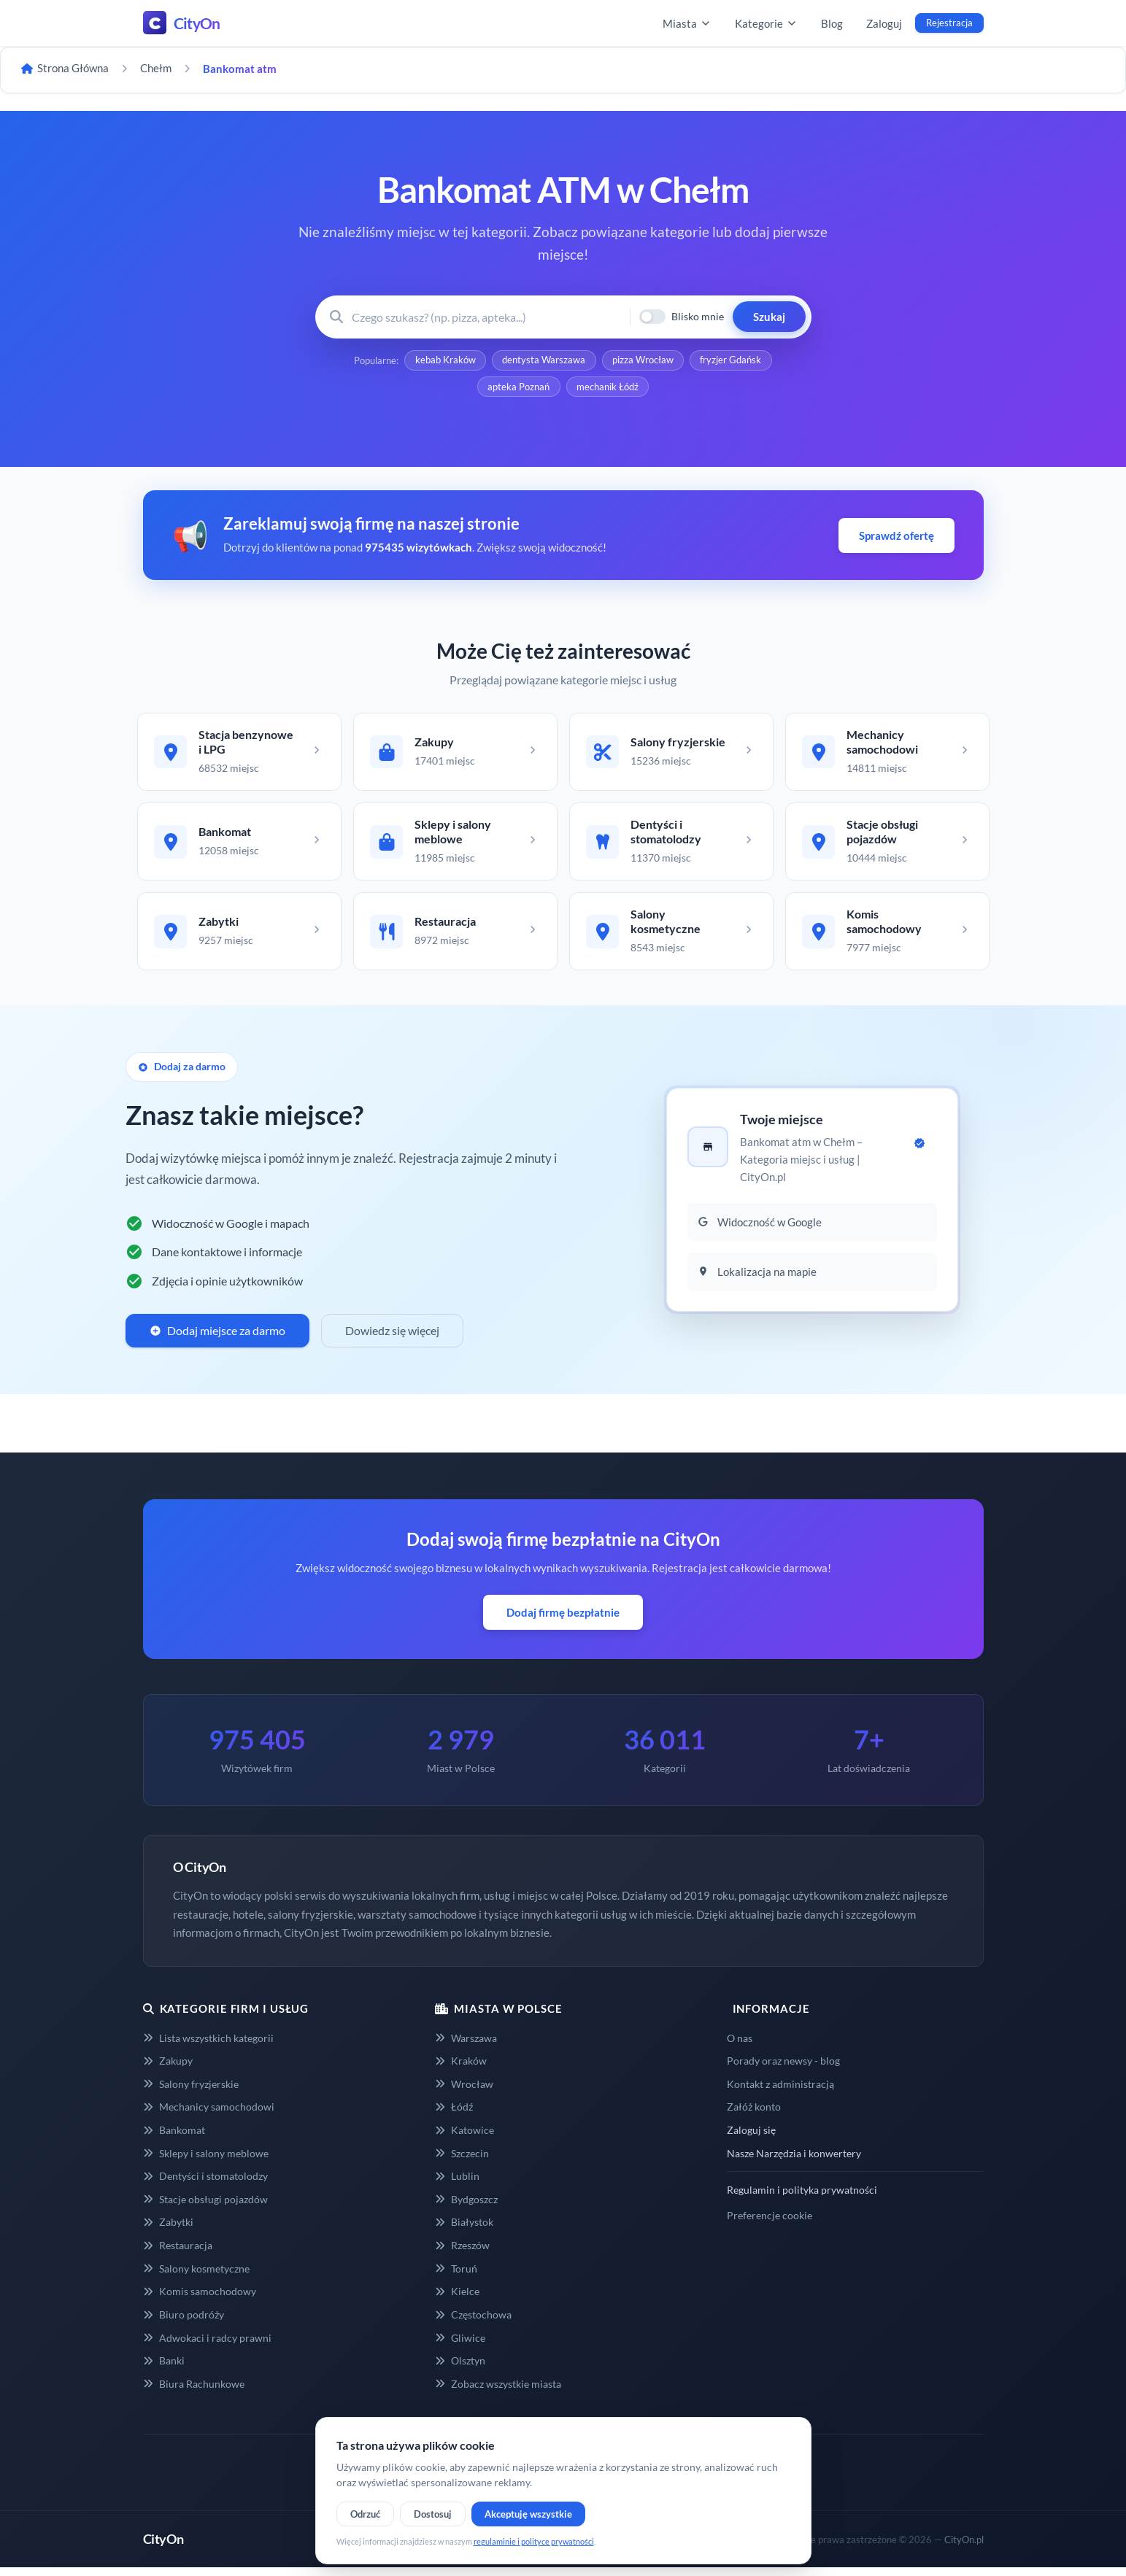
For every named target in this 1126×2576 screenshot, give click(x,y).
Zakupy (168, 2069)
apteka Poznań (518, 389)
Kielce (457, 2300)
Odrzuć (365, 2514)
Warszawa (466, 2047)
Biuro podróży (183, 2323)
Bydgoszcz (466, 2208)
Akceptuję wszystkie (528, 2514)
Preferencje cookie (769, 2224)
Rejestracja (949, 22)
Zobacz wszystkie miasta (498, 2392)
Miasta (687, 23)
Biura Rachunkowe (193, 2392)
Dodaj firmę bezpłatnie (563, 1621)
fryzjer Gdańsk (732, 361)
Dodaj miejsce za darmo (217, 1339)
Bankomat (174, 2138)
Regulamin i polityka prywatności (802, 2198)
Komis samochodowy (199, 2300)
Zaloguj (884, 23)
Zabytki (168, 2231)
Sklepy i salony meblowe (206, 2162)
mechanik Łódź (608, 389)
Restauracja (177, 2254)
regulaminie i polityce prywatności (534, 2541)
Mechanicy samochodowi (208, 2115)
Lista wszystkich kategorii (208, 2047)
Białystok (464, 2231)
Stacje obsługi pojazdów (205, 2208)
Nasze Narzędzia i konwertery (794, 2162)
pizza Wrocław (643, 361)
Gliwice (460, 2346)
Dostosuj (433, 2514)
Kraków (461, 2069)
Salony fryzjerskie (191, 2092)
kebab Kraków (444, 361)
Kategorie (766, 23)
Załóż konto (754, 2115)
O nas (739, 2047)
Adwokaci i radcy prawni (207, 2346)
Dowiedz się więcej (392, 1339)
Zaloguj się (751, 2138)
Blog (832, 23)
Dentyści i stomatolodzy (205, 2184)
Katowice (464, 2138)
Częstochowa (473, 2323)
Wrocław (464, 2092)
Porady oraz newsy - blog (783, 2069)
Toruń (456, 2277)
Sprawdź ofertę (896, 537)
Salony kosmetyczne (196, 2277)
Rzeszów (462, 2254)
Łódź (454, 2115)
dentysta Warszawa (543, 361)
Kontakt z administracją (780, 2092)
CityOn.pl (964, 2548)
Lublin (457, 2184)
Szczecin (462, 2162)
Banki (164, 2369)
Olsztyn (460, 2369)
